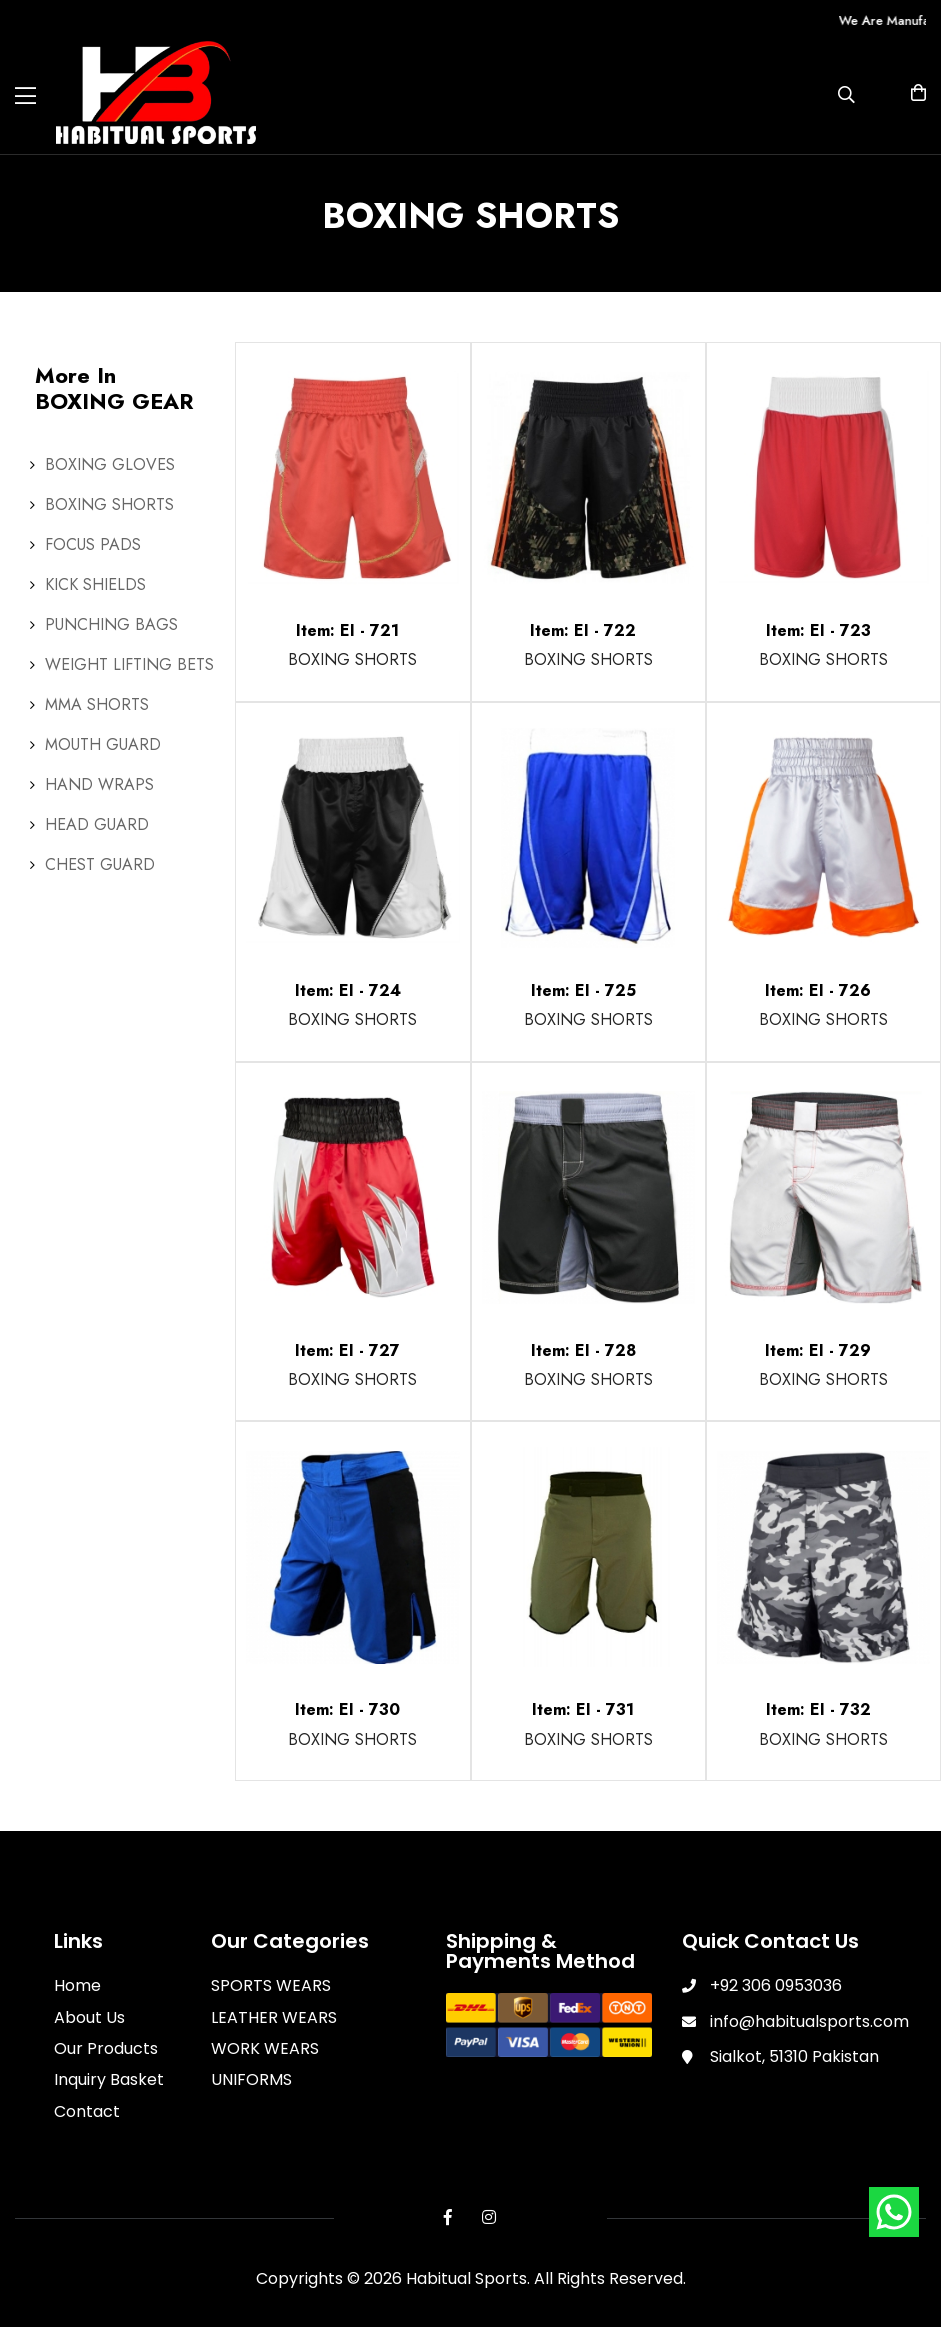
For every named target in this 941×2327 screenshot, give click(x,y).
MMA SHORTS (97, 704)
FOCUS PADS (93, 544)
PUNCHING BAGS (111, 624)
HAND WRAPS (99, 784)
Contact (87, 2111)
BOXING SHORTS (109, 504)
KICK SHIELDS (95, 584)
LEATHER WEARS (274, 2017)
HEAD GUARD (97, 824)
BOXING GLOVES (110, 464)
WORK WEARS (265, 2048)
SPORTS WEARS (271, 1985)
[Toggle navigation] (25, 95)
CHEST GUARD (100, 864)
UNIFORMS (251, 2079)
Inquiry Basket (109, 2079)
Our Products (106, 2048)
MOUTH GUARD (103, 744)
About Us (89, 2017)
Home (77, 1985)
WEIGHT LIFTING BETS (129, 664)
